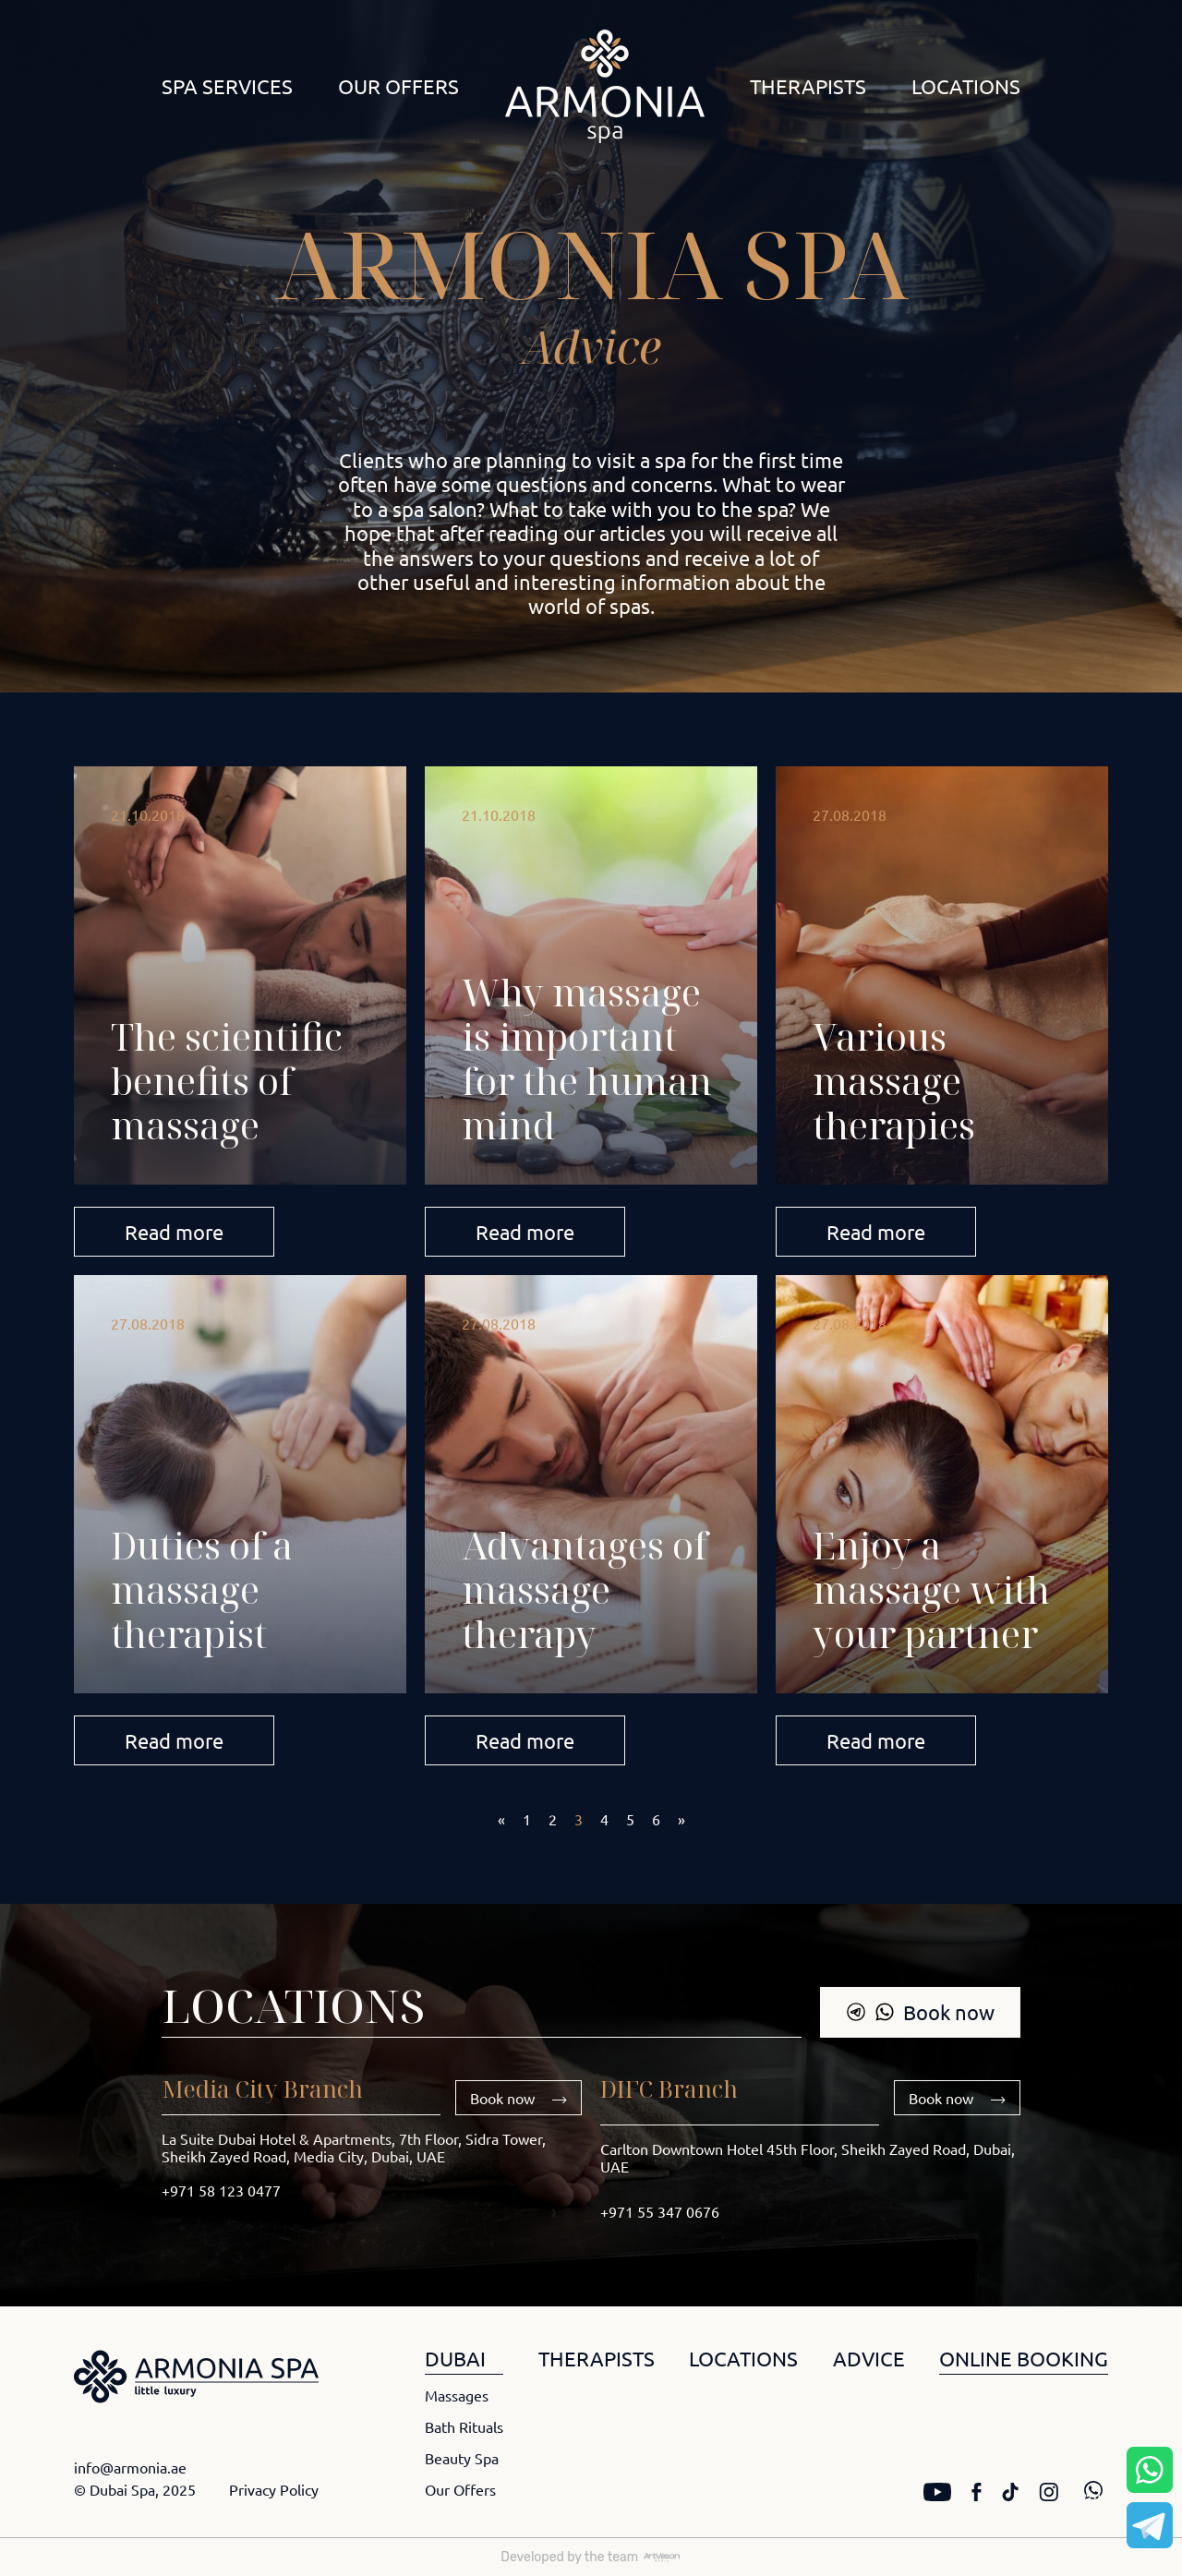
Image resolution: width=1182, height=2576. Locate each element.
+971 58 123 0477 (221, 2190)
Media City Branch (262, 2088)
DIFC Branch (669, 2088)
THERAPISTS (596, 2358)
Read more (174, 1232)
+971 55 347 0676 (659, 2211)
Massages (456, 2395)
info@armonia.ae (130, 2467)
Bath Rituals (464, 2426)
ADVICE (869, 2358)
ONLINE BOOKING (1023, 2358)
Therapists (808, 86)
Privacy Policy (274, 2489)
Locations (965, 86)
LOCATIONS (743, 2358)
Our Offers (398, 86)
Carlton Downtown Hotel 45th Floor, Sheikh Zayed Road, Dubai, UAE (807, 2157)
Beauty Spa (462, 2458)
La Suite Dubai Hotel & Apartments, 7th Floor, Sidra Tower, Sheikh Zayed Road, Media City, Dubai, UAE (354, 2147)
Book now (920, 2012)
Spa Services (227, 86)
